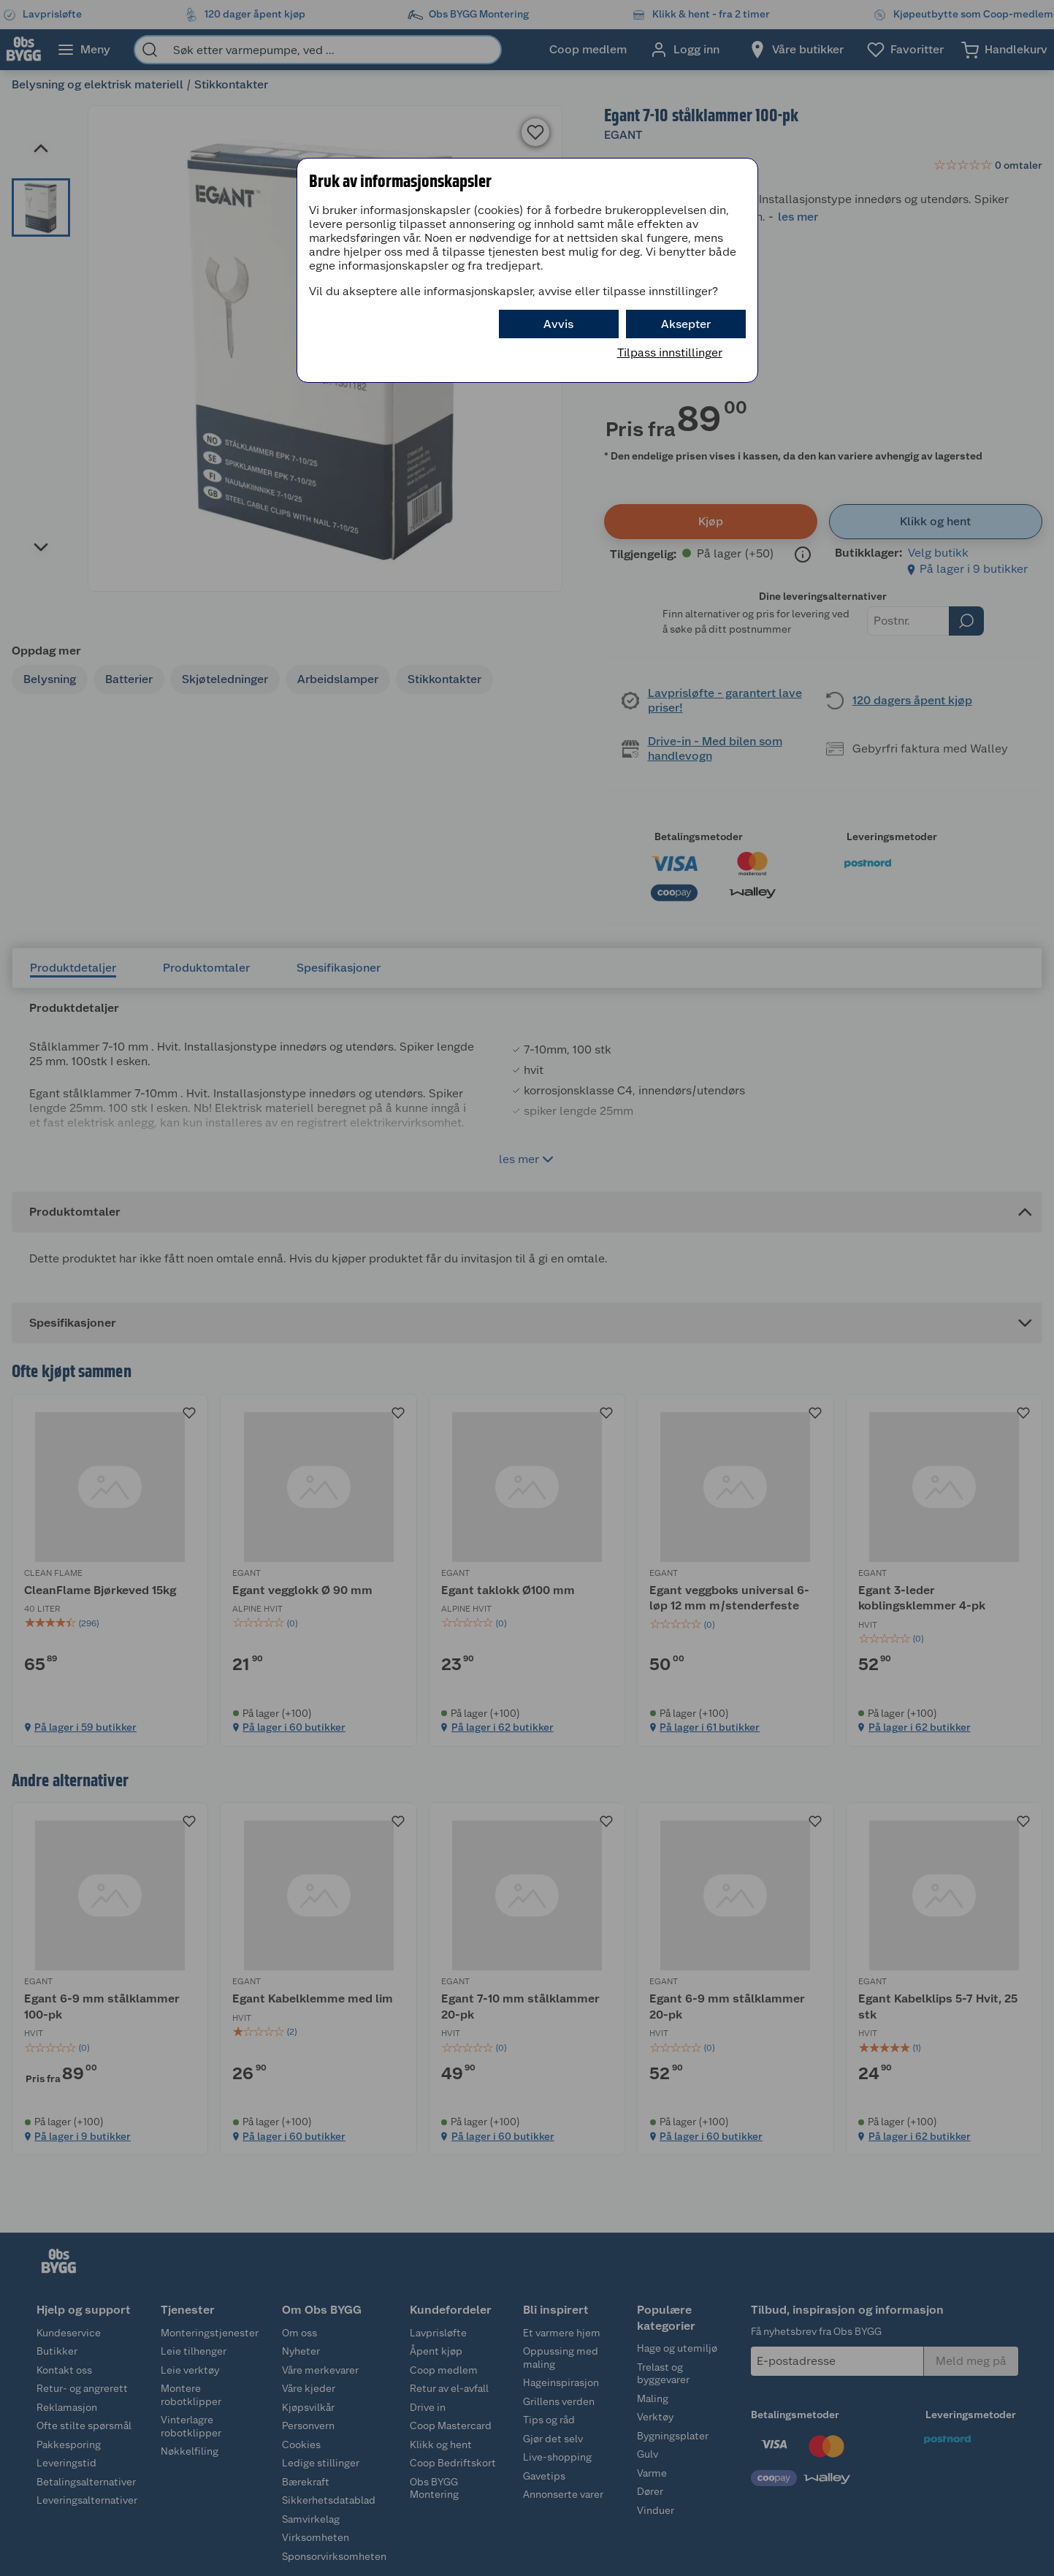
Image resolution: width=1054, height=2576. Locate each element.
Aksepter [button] (686, 324)
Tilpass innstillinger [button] (669, 352)
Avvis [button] (558, 324)
